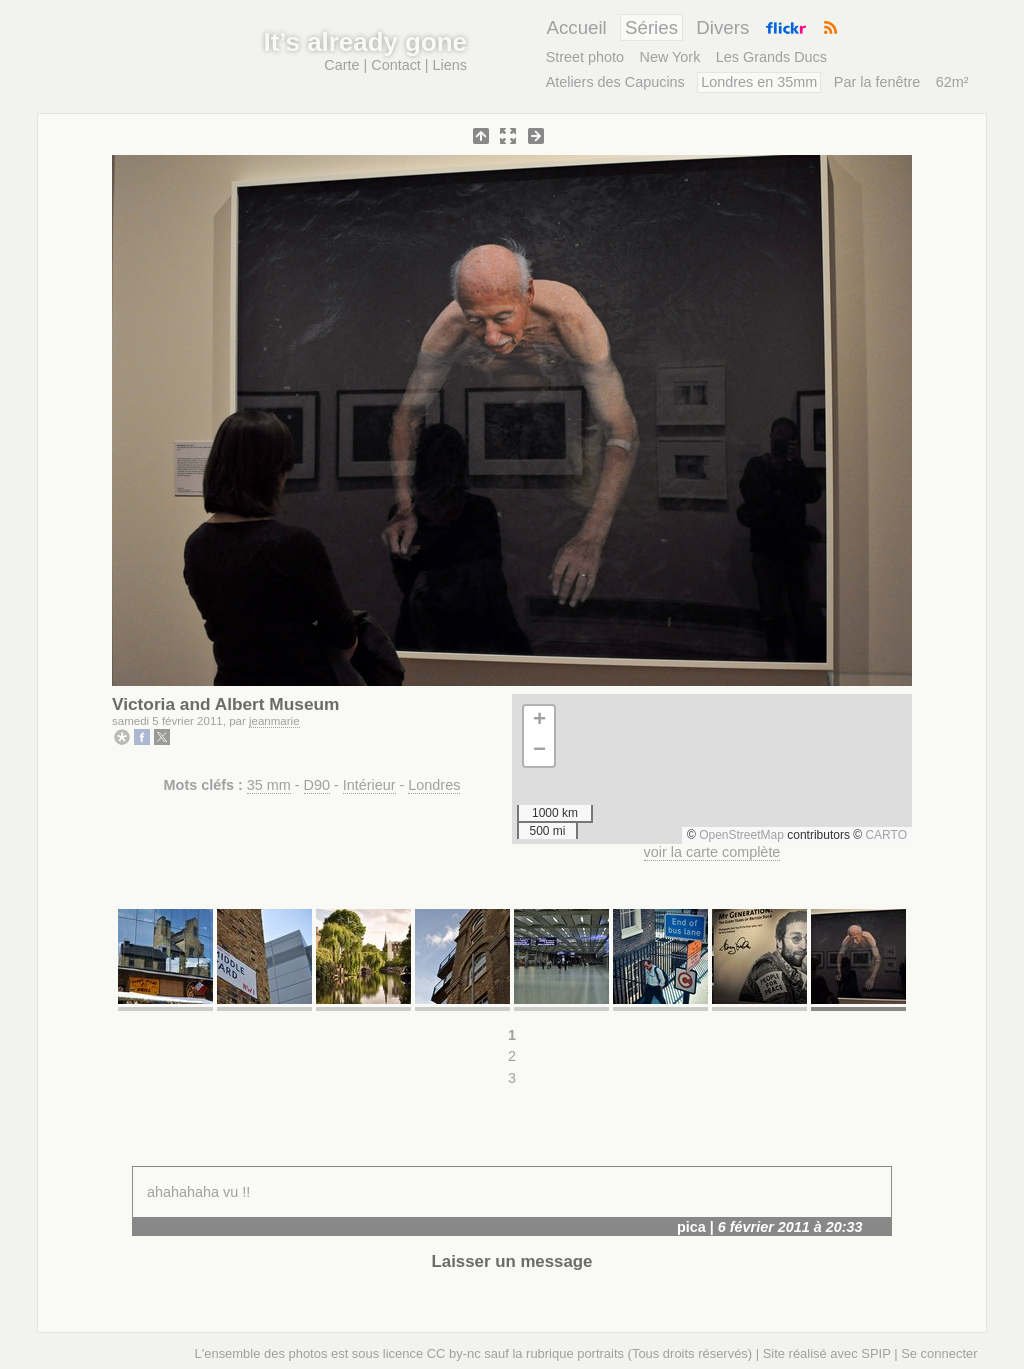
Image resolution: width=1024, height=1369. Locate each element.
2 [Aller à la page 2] (512, 1056)
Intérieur (369, 785)
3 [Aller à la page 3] (512, 1078)
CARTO (886, 835)
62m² (952, 82)
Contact (396, 65)
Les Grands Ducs (771, 57)
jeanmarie (274, 721)
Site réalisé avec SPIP (827, 1353)
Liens (450, 65)
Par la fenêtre (877, 82)
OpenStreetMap (741, 835)
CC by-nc (454, 1353)
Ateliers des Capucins (615, 82)
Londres (434, 785)
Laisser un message (512, 1261)
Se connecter (939, 1353)
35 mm (269, 785)
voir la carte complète (712, 852)
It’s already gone (365, 42)
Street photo (585, 57)
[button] (539, 721)
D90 (317, 785)
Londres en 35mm (759, 82)
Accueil (576, 27)
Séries (651, 27)
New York (670, 57)
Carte (341, 65)
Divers (722, 27)
